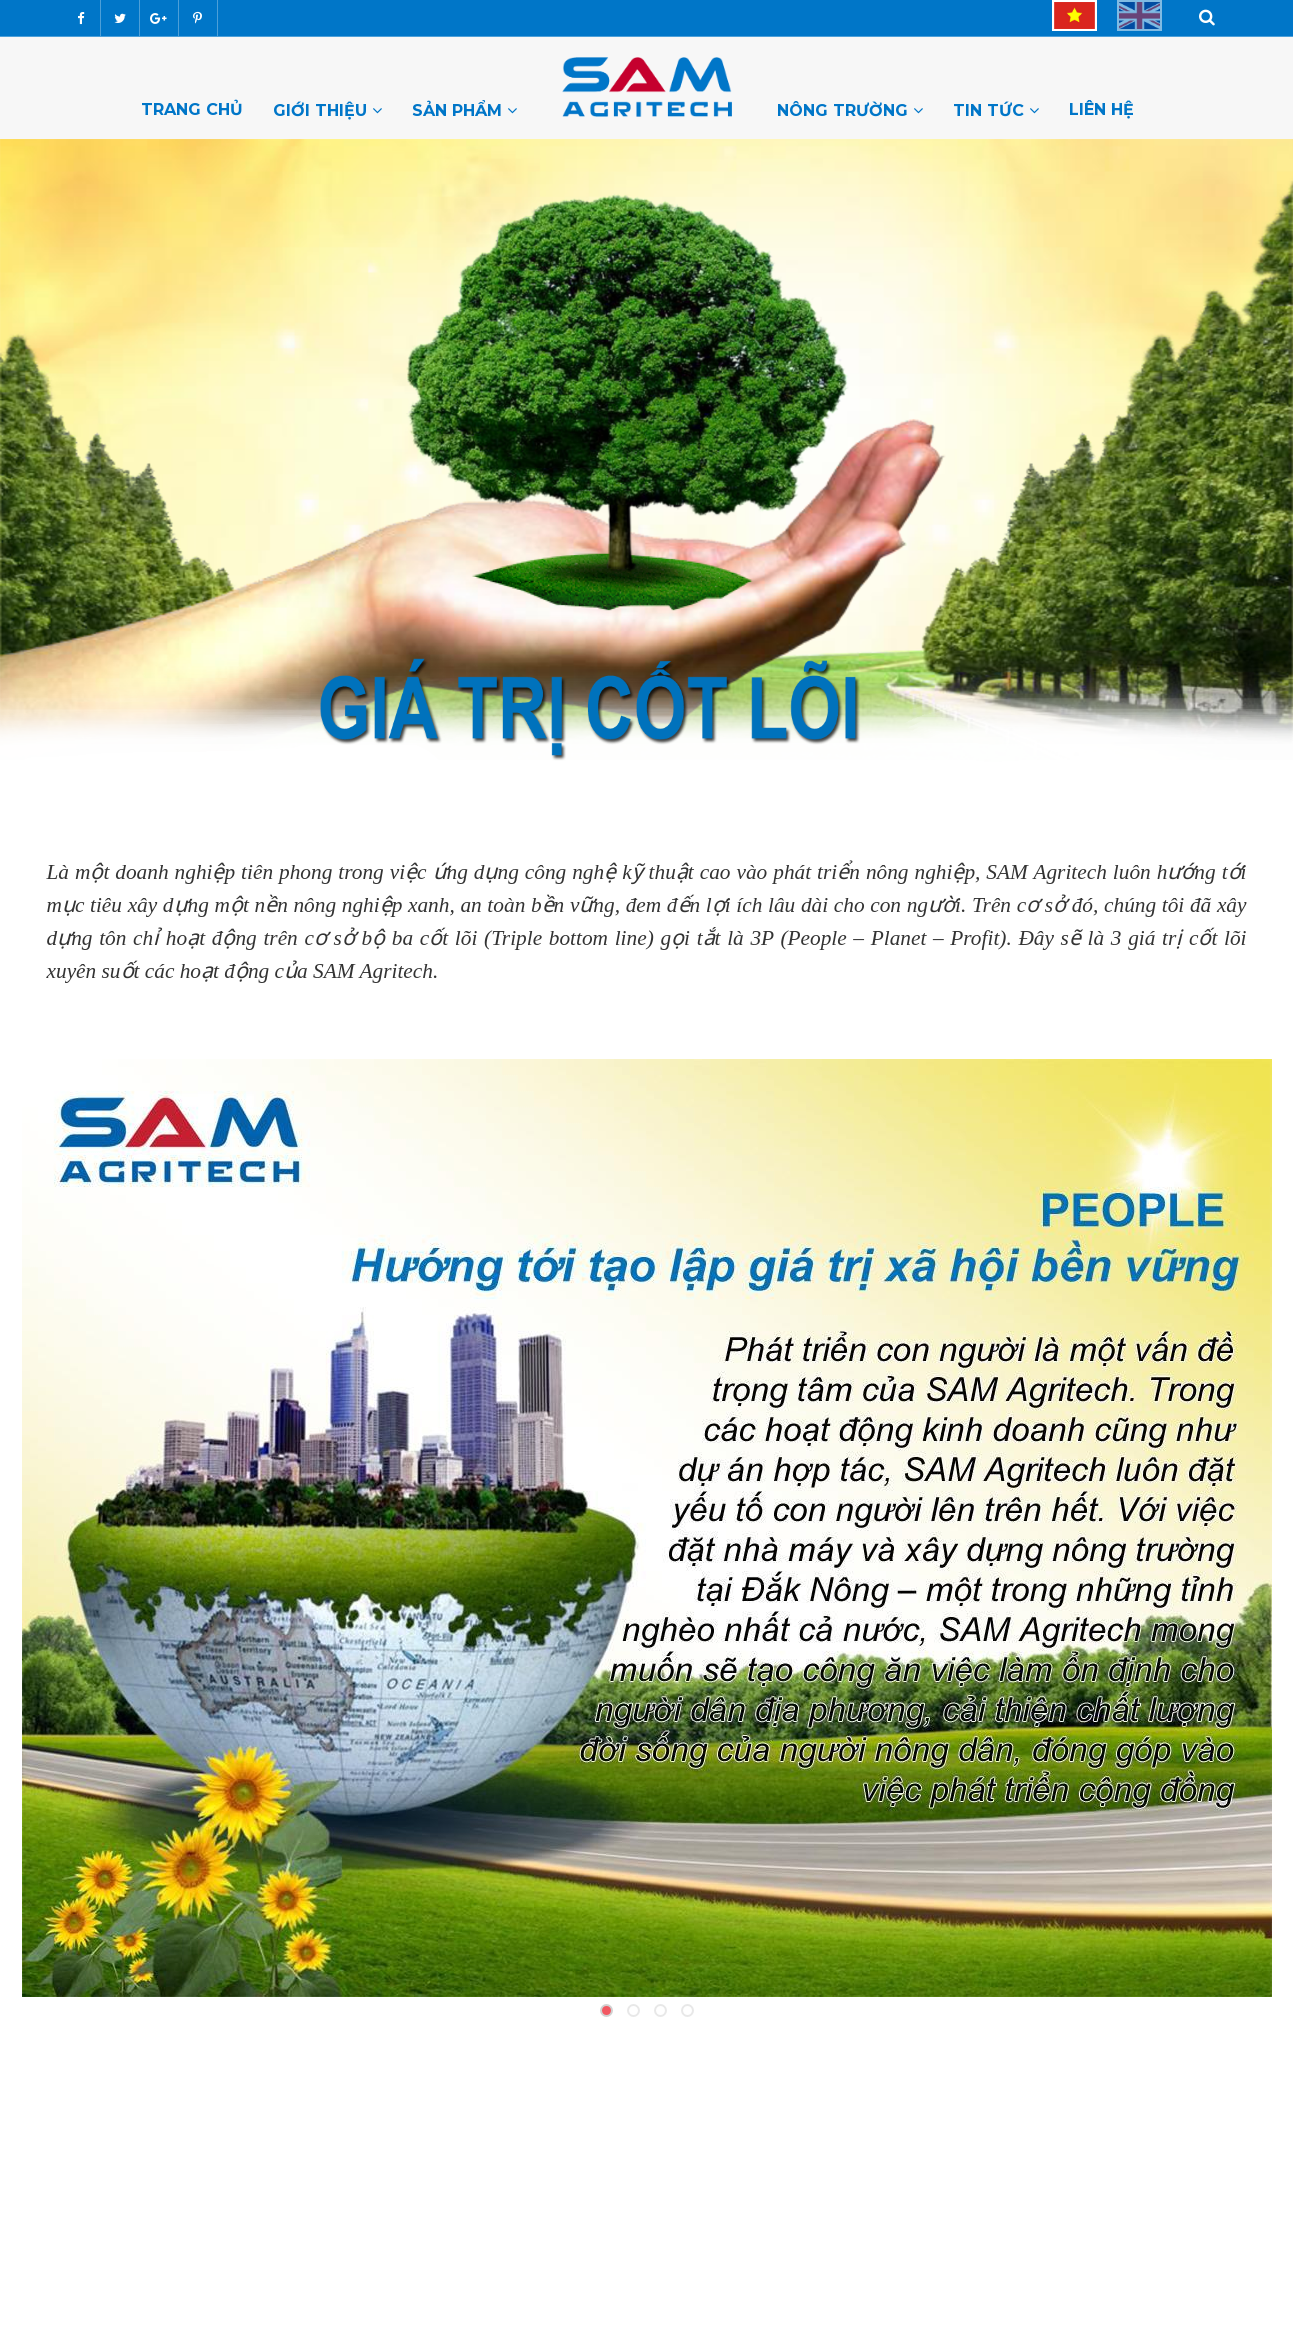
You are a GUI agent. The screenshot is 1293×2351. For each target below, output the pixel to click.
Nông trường (850, 110)
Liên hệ (1101, 109)
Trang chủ (192, 109)
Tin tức (996, 110)
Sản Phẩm (464, 110)
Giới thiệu (327, 110)
